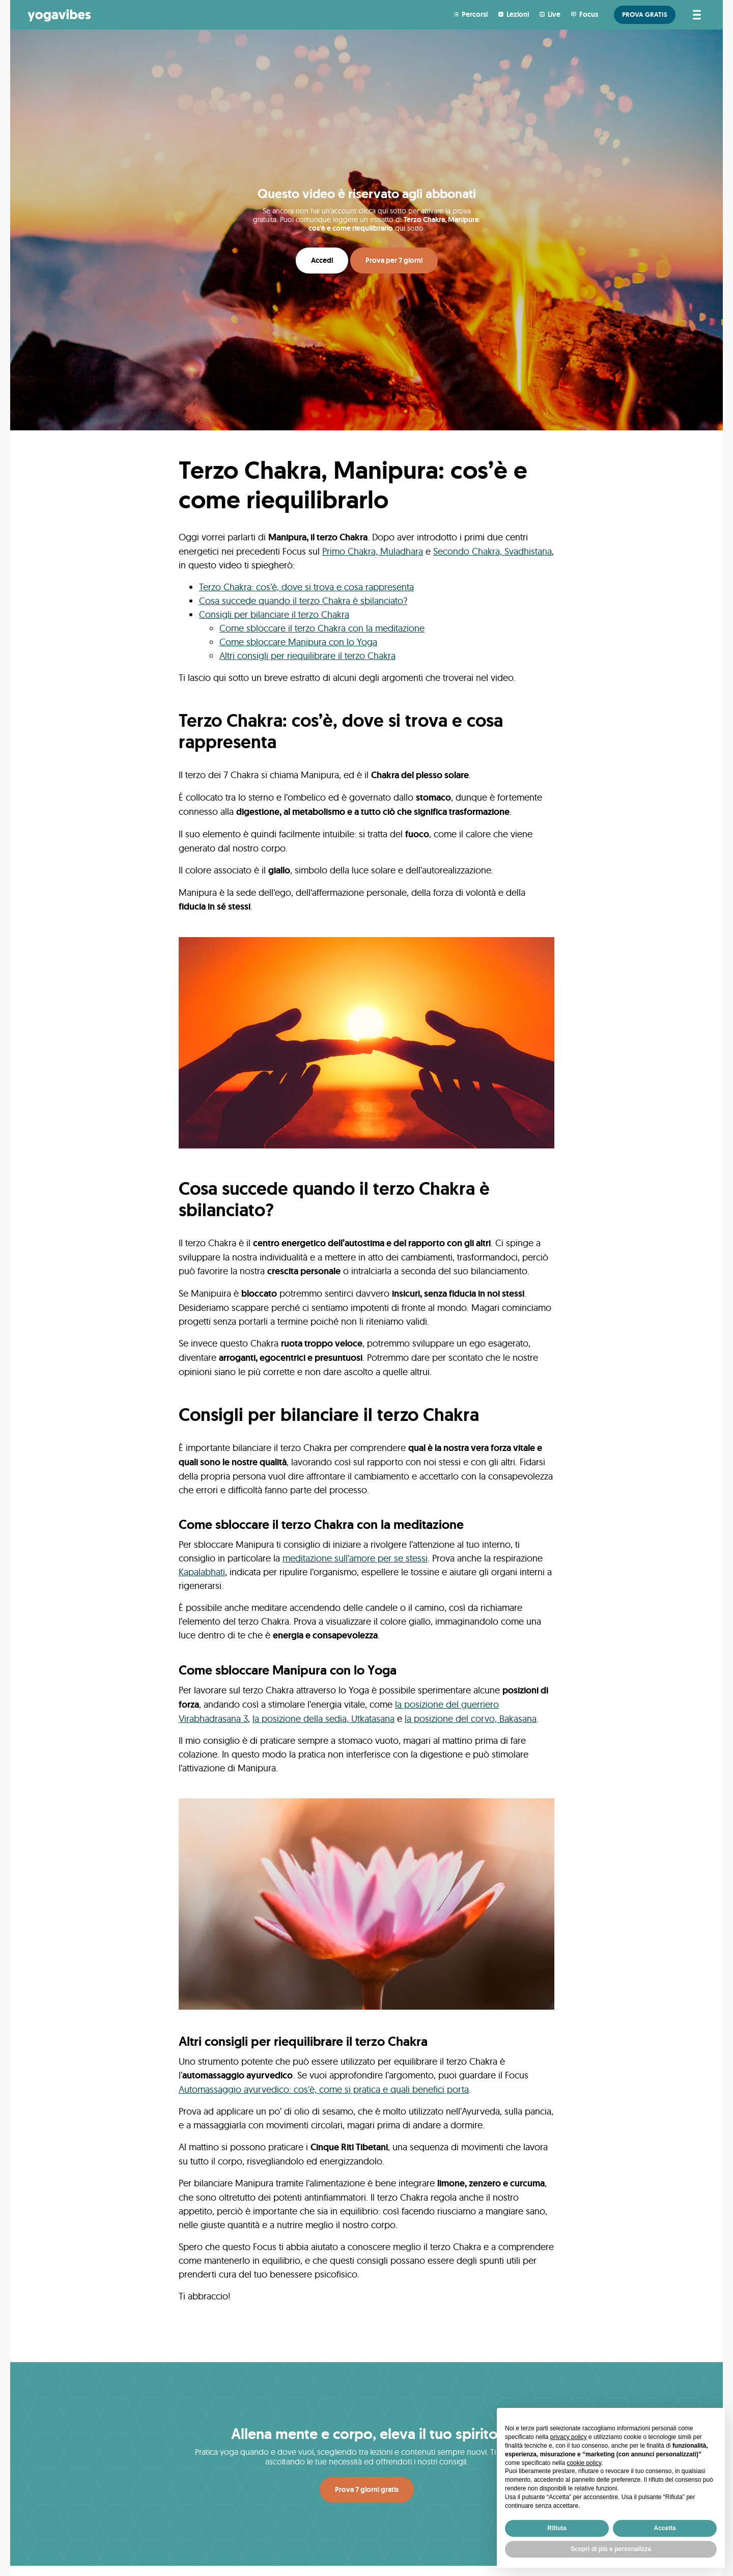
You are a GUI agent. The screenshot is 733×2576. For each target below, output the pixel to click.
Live (554, 14)
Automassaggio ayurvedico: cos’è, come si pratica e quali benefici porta (324, 2089)
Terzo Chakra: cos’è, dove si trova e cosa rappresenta (306, 587)
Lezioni (517, 14)
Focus (588, 14)
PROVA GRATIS (644, 14)
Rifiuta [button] (556, 2528)
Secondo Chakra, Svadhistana (492, 551)
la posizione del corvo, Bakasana (471, 1718)
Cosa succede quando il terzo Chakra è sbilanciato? (303, 601)
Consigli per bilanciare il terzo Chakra (274, 614)
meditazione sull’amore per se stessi (355, 1558)
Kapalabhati (202, 1572)
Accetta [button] (664, 2528)
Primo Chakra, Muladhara (372, 551)
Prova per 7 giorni (393, 260)
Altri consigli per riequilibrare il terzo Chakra (307, 656)
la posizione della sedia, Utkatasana (323, 1718)
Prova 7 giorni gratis (367, 2489)
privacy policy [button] (568, 2437)
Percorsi (475, 14)
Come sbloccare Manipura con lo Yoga (298, 642)
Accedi (322, 260)
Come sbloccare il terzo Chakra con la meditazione (322, 628)
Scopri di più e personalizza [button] (611, 2549)
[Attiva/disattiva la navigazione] (695, 14)
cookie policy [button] (584, 2463)
